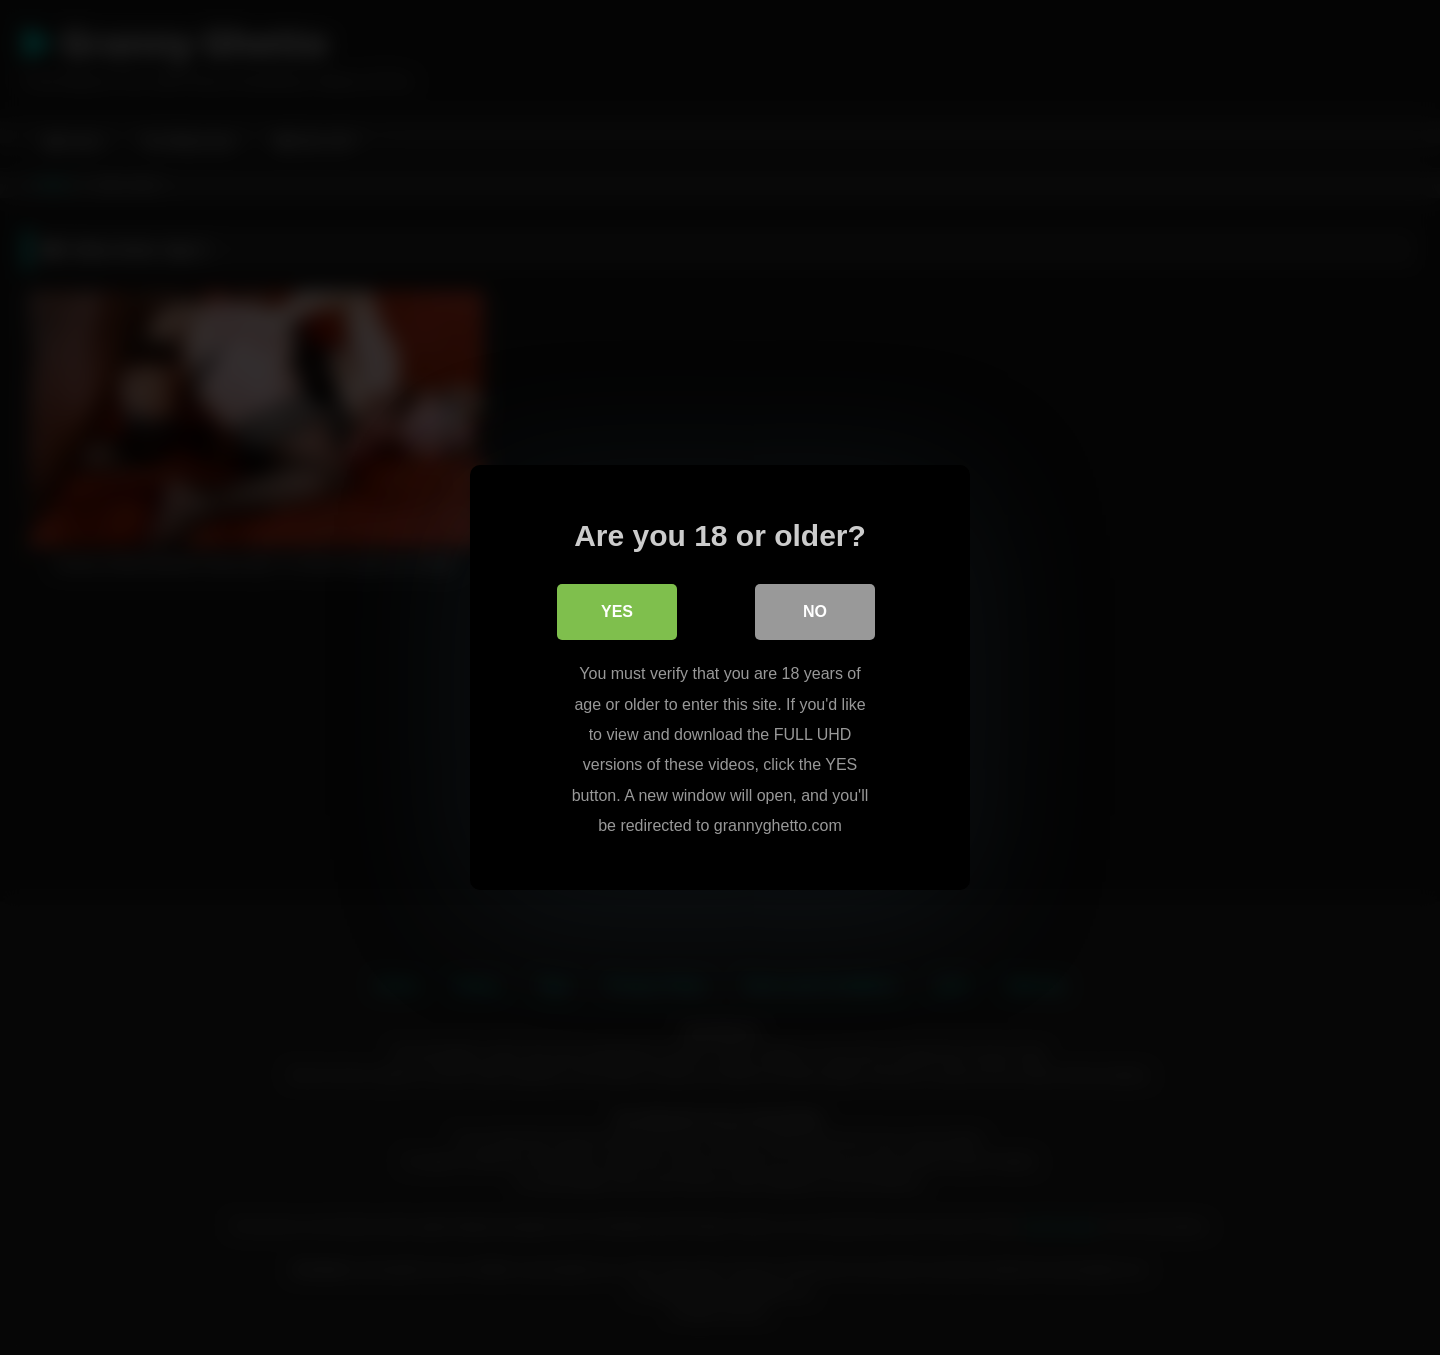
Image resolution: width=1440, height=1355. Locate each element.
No (815, 611)
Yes (617, 611)
